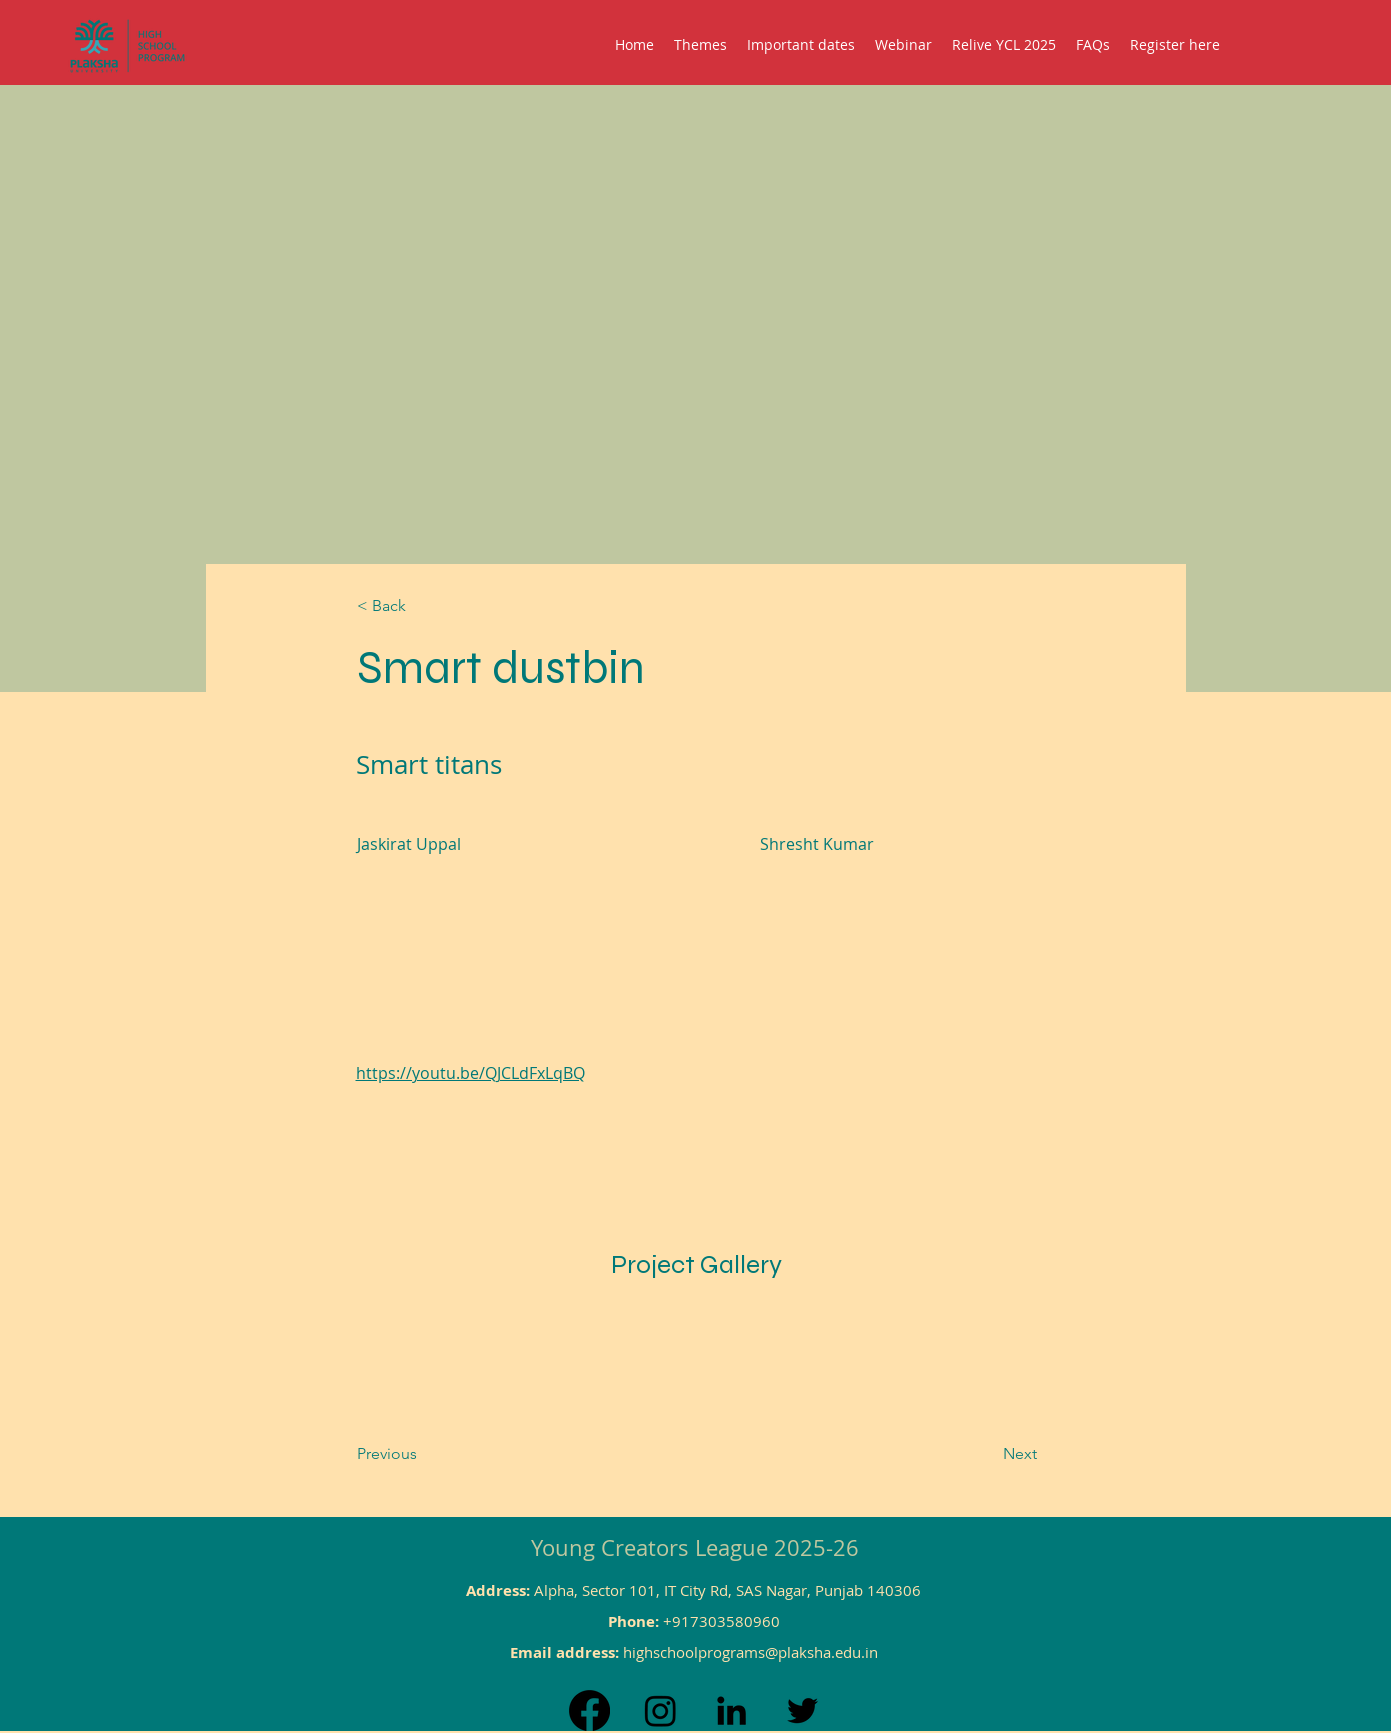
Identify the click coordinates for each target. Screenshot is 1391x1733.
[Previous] (438, 1454)
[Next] (969, 1454)
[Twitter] (802, 1710)
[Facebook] (589, 1710)
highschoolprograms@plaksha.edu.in (750, 1652)
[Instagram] (660, 1710)
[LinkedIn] (731, 1710)
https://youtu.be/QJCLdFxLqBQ (470, 1073)
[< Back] (423, 606)
